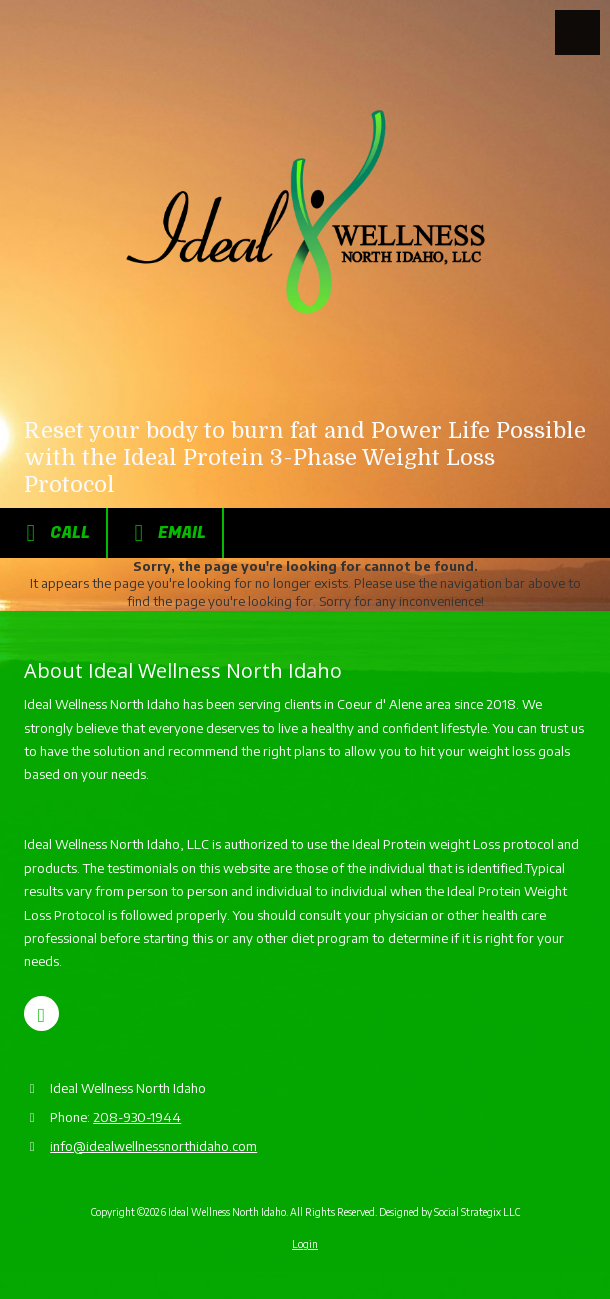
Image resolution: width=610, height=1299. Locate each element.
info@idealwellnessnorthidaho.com (153, 1146)
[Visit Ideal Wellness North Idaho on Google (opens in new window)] (41, 1013)
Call (53, 533)
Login (305, 1244)
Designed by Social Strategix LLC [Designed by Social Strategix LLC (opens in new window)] (449, 1212)
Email (165, 533)
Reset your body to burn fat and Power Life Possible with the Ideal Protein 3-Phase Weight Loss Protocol (305, 457)
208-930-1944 (137, 1117)
